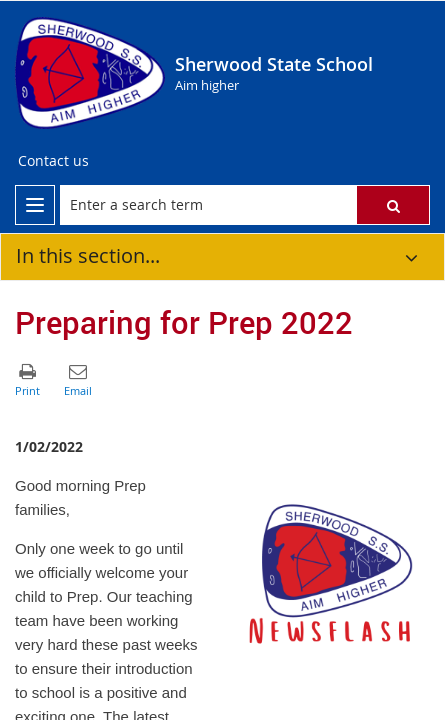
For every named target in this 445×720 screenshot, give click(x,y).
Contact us (53, 160)
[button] (393, 205)
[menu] (35, 205)
